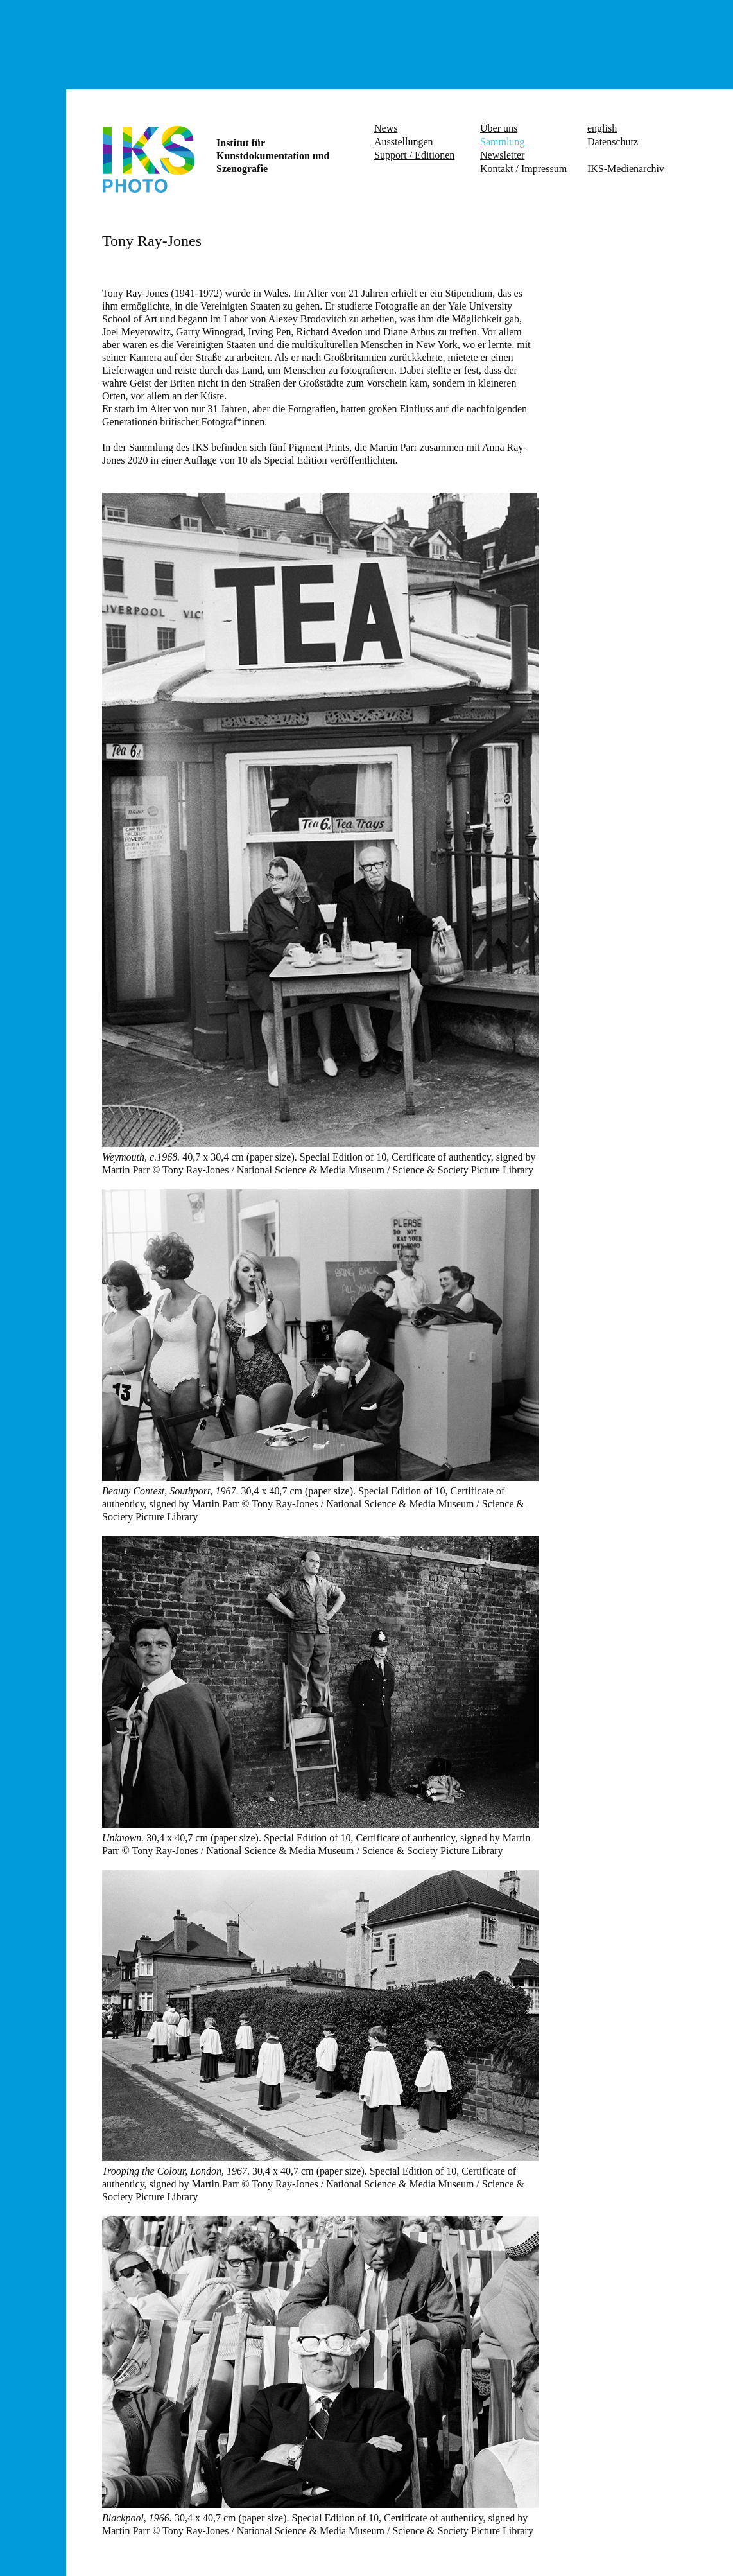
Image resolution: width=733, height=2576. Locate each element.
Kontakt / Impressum (523, 168)
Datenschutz (612, 141)
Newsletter (502, 155)
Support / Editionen (414, 155)
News (385, 128)
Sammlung (502, 141)
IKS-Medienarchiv (625, 168)
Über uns (498, 128)
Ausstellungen (403, 141)
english (602, 128)
